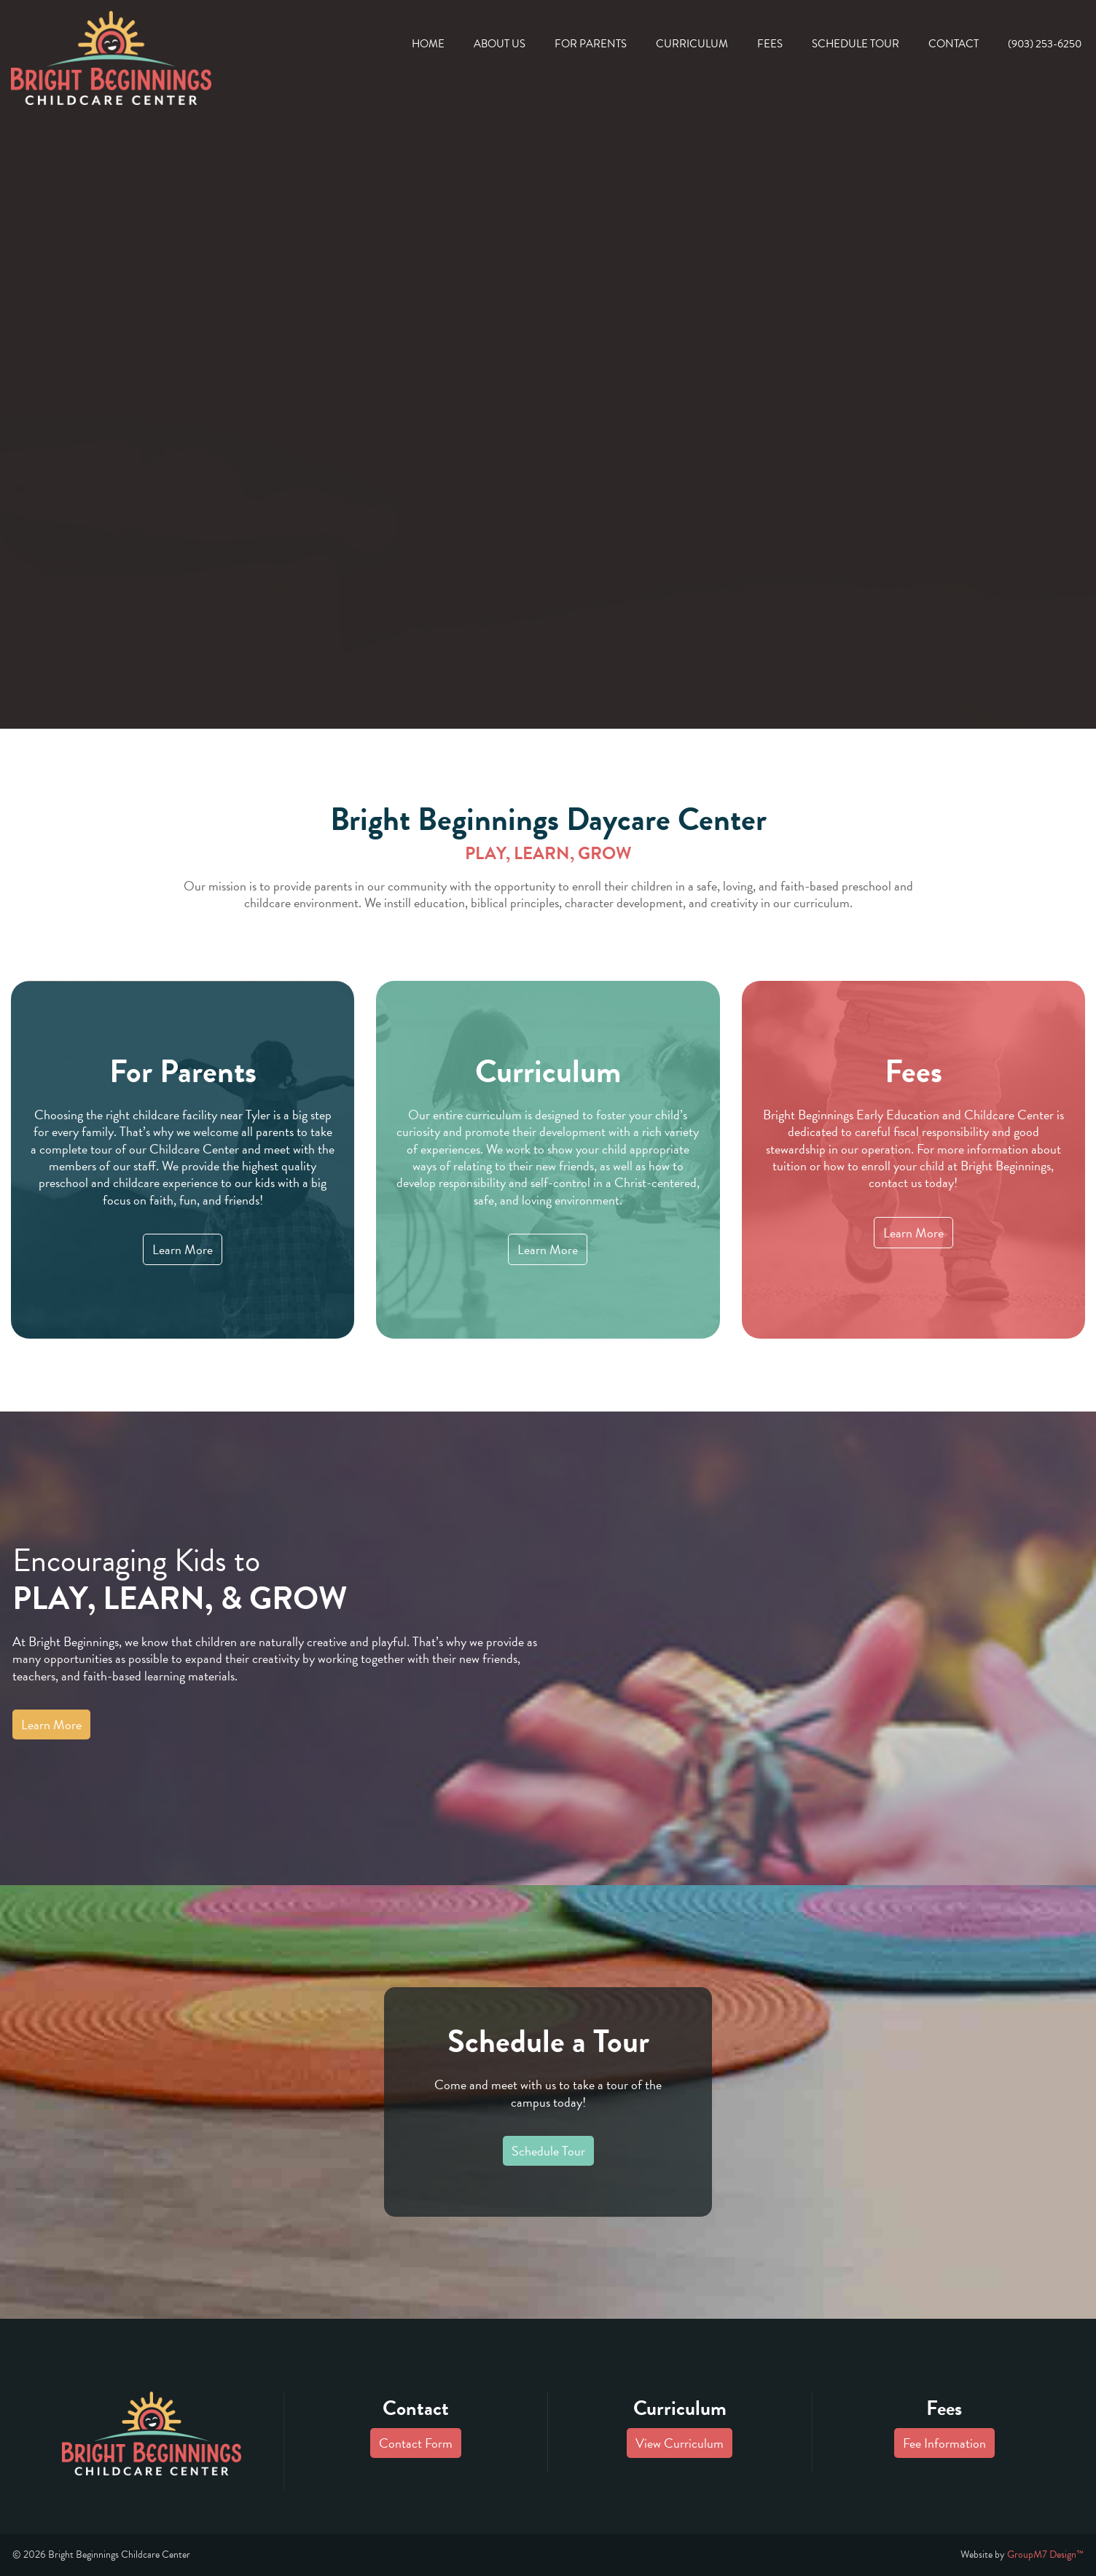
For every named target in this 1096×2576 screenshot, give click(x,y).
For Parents (591, 44)
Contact (953, 44)
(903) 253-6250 (1044, 44)
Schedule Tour (855, 44)
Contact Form (416, 2443)
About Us (499, 44)
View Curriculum (679, 2443)
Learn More (182, 1249)
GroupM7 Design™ (1045, 2554)
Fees (770, 44)
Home (428, 44)
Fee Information (944, 2443)
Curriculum (692, 44)
